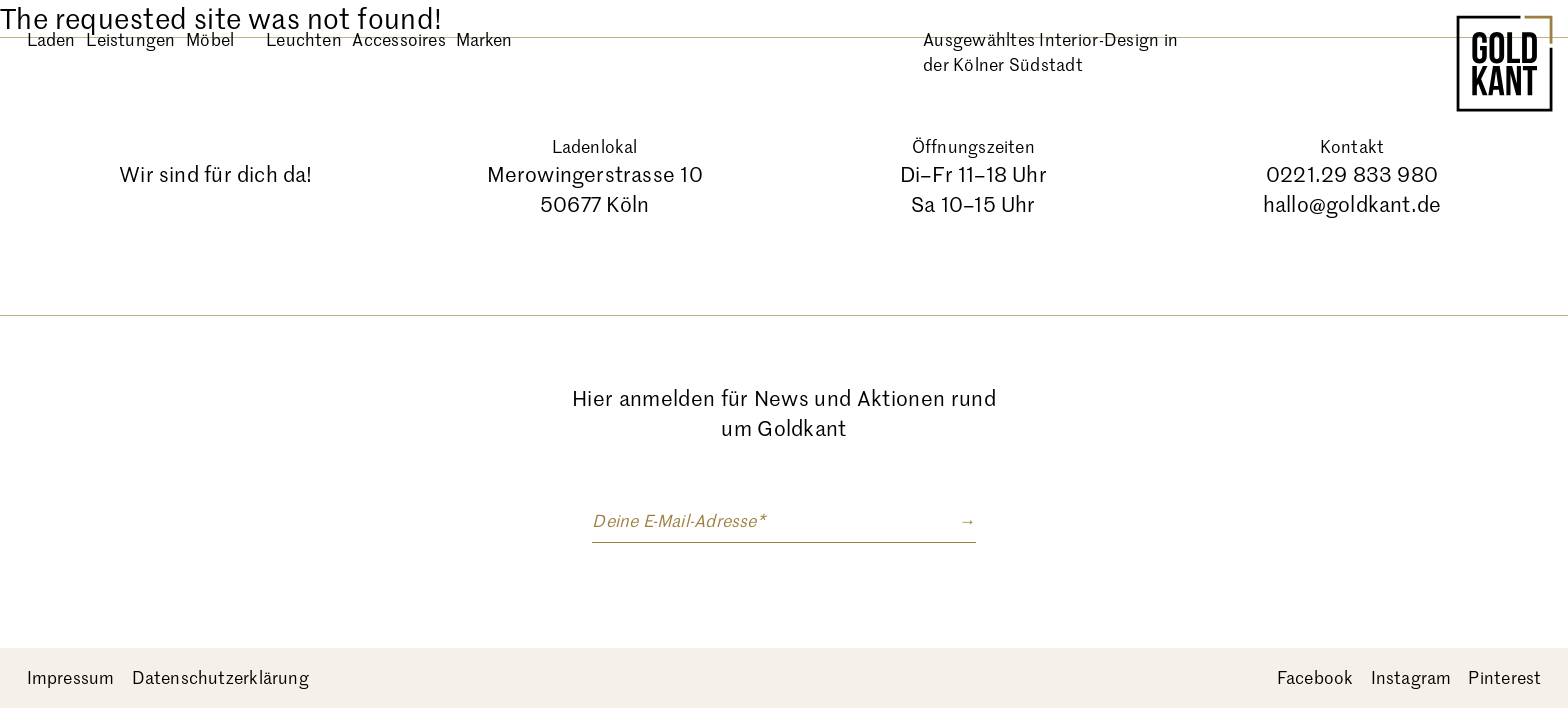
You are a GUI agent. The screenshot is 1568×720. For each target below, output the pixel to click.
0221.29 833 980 (1352, 174)
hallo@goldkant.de (1352, 204)
